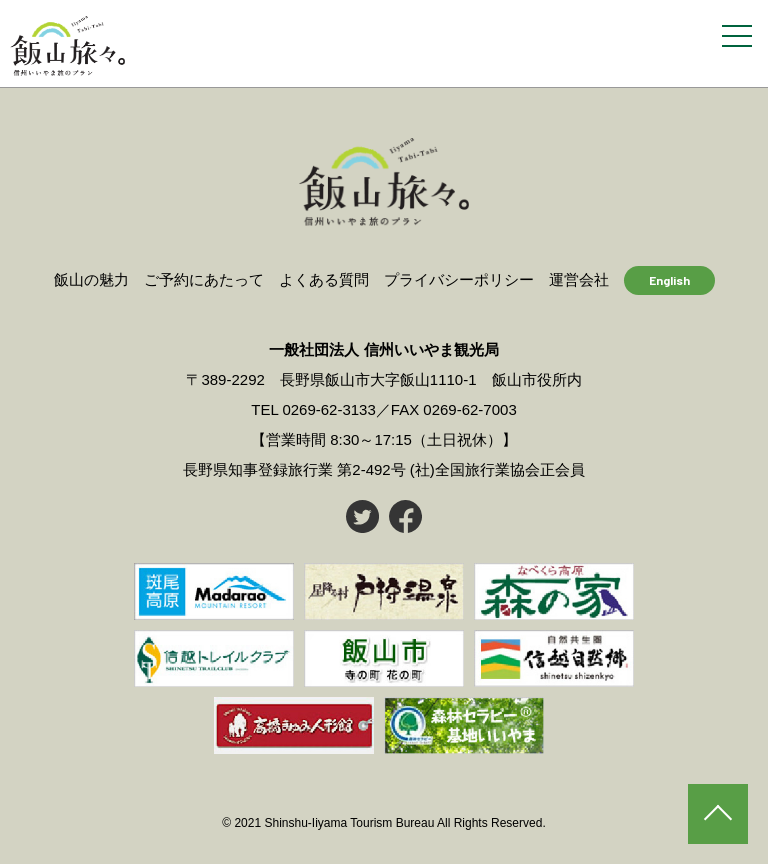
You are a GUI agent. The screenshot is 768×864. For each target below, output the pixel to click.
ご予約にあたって (204, 279)
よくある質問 (324, 279)
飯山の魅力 (91, 279)
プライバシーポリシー (459, 279)
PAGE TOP (718, 814)
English (669, 280)
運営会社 (579, 279)
